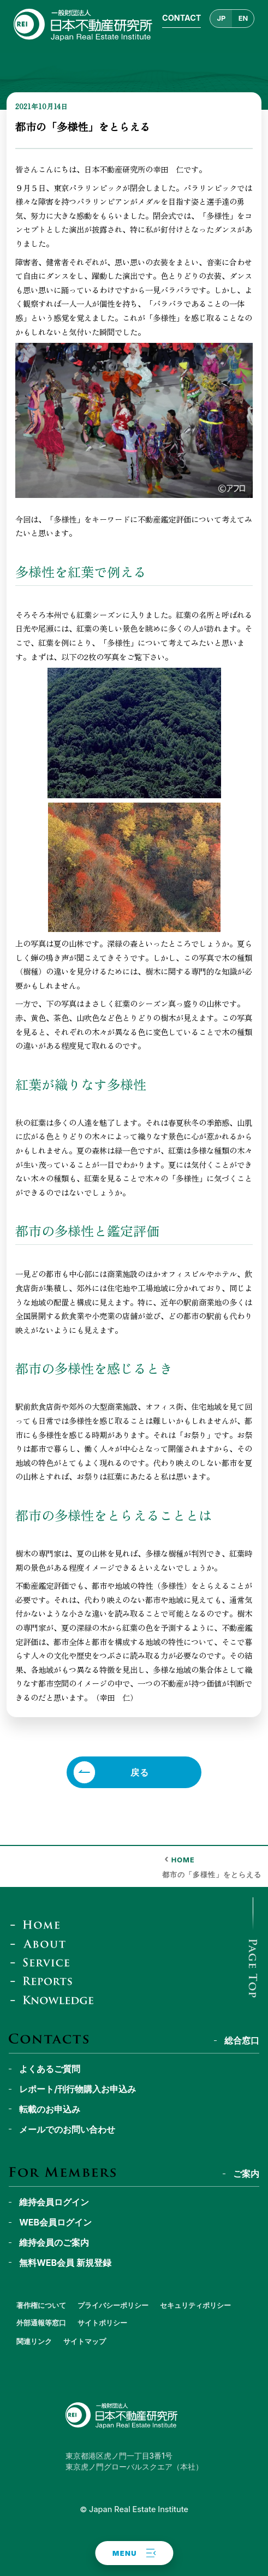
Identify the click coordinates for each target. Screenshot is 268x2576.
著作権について (41, 2305)
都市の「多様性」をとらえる (211, 1875)
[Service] (43, 1962)
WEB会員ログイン (55, 2222)
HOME (183, 1860)
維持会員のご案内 (54, 2242)
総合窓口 (241, 2040)
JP (221, 18)
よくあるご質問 (49, 2068)
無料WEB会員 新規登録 (65, 2262)
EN (243, 18)
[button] (134, 2553)
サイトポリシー (102, 2323)
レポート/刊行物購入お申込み (77, 2089)
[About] (41, 1943)
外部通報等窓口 (41, 2323)
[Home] (38, 1925)
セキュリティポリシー (195, 2305)
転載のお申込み (49, 2109)
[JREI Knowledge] (55, 2000)
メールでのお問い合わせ (67, 2129)
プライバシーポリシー (113, 2305)
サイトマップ (84, 2341)
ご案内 (246, 2173)
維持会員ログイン (54, 2202)
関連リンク (34, 2341)
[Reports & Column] (45, 1981)
